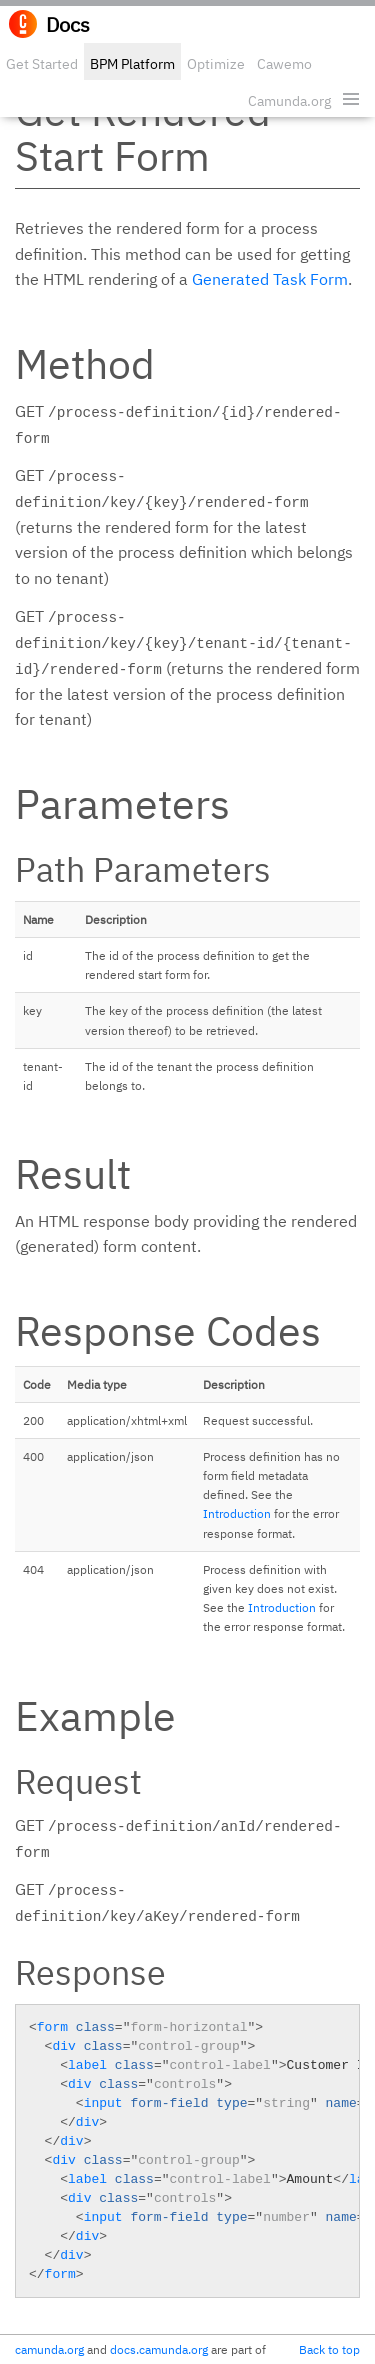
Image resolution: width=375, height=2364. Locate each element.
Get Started (42, 64)
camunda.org (49, 2349)
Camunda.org (289, 101)
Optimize (216, 64)
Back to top (329, 2349)
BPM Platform (132, 64)
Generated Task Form (270, 279)
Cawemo (284, 64)
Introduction (237, 1513)
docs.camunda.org (159, 2349)
